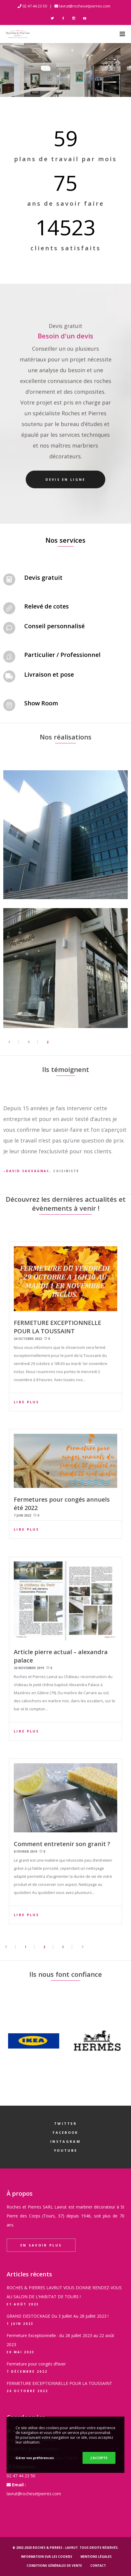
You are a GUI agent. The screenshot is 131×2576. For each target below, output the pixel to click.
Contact (98, 2565)
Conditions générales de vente (54, 2565)
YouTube (65, 2150)
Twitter (65, 2123)
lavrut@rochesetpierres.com (84, 6)
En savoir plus (41, 2245)
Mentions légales (96, 2556)
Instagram (65, 2141)
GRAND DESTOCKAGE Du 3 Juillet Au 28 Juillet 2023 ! (58, 2316)
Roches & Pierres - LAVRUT (55, 2548)
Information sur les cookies (46, 2556)
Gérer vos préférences (35, 2457)
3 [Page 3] (63, 1947)
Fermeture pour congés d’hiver (36, 2364)
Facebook (65, 2132)
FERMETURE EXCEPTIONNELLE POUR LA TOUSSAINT (59, 2383)
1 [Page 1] (29, 1042)
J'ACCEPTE (99, 2457)
